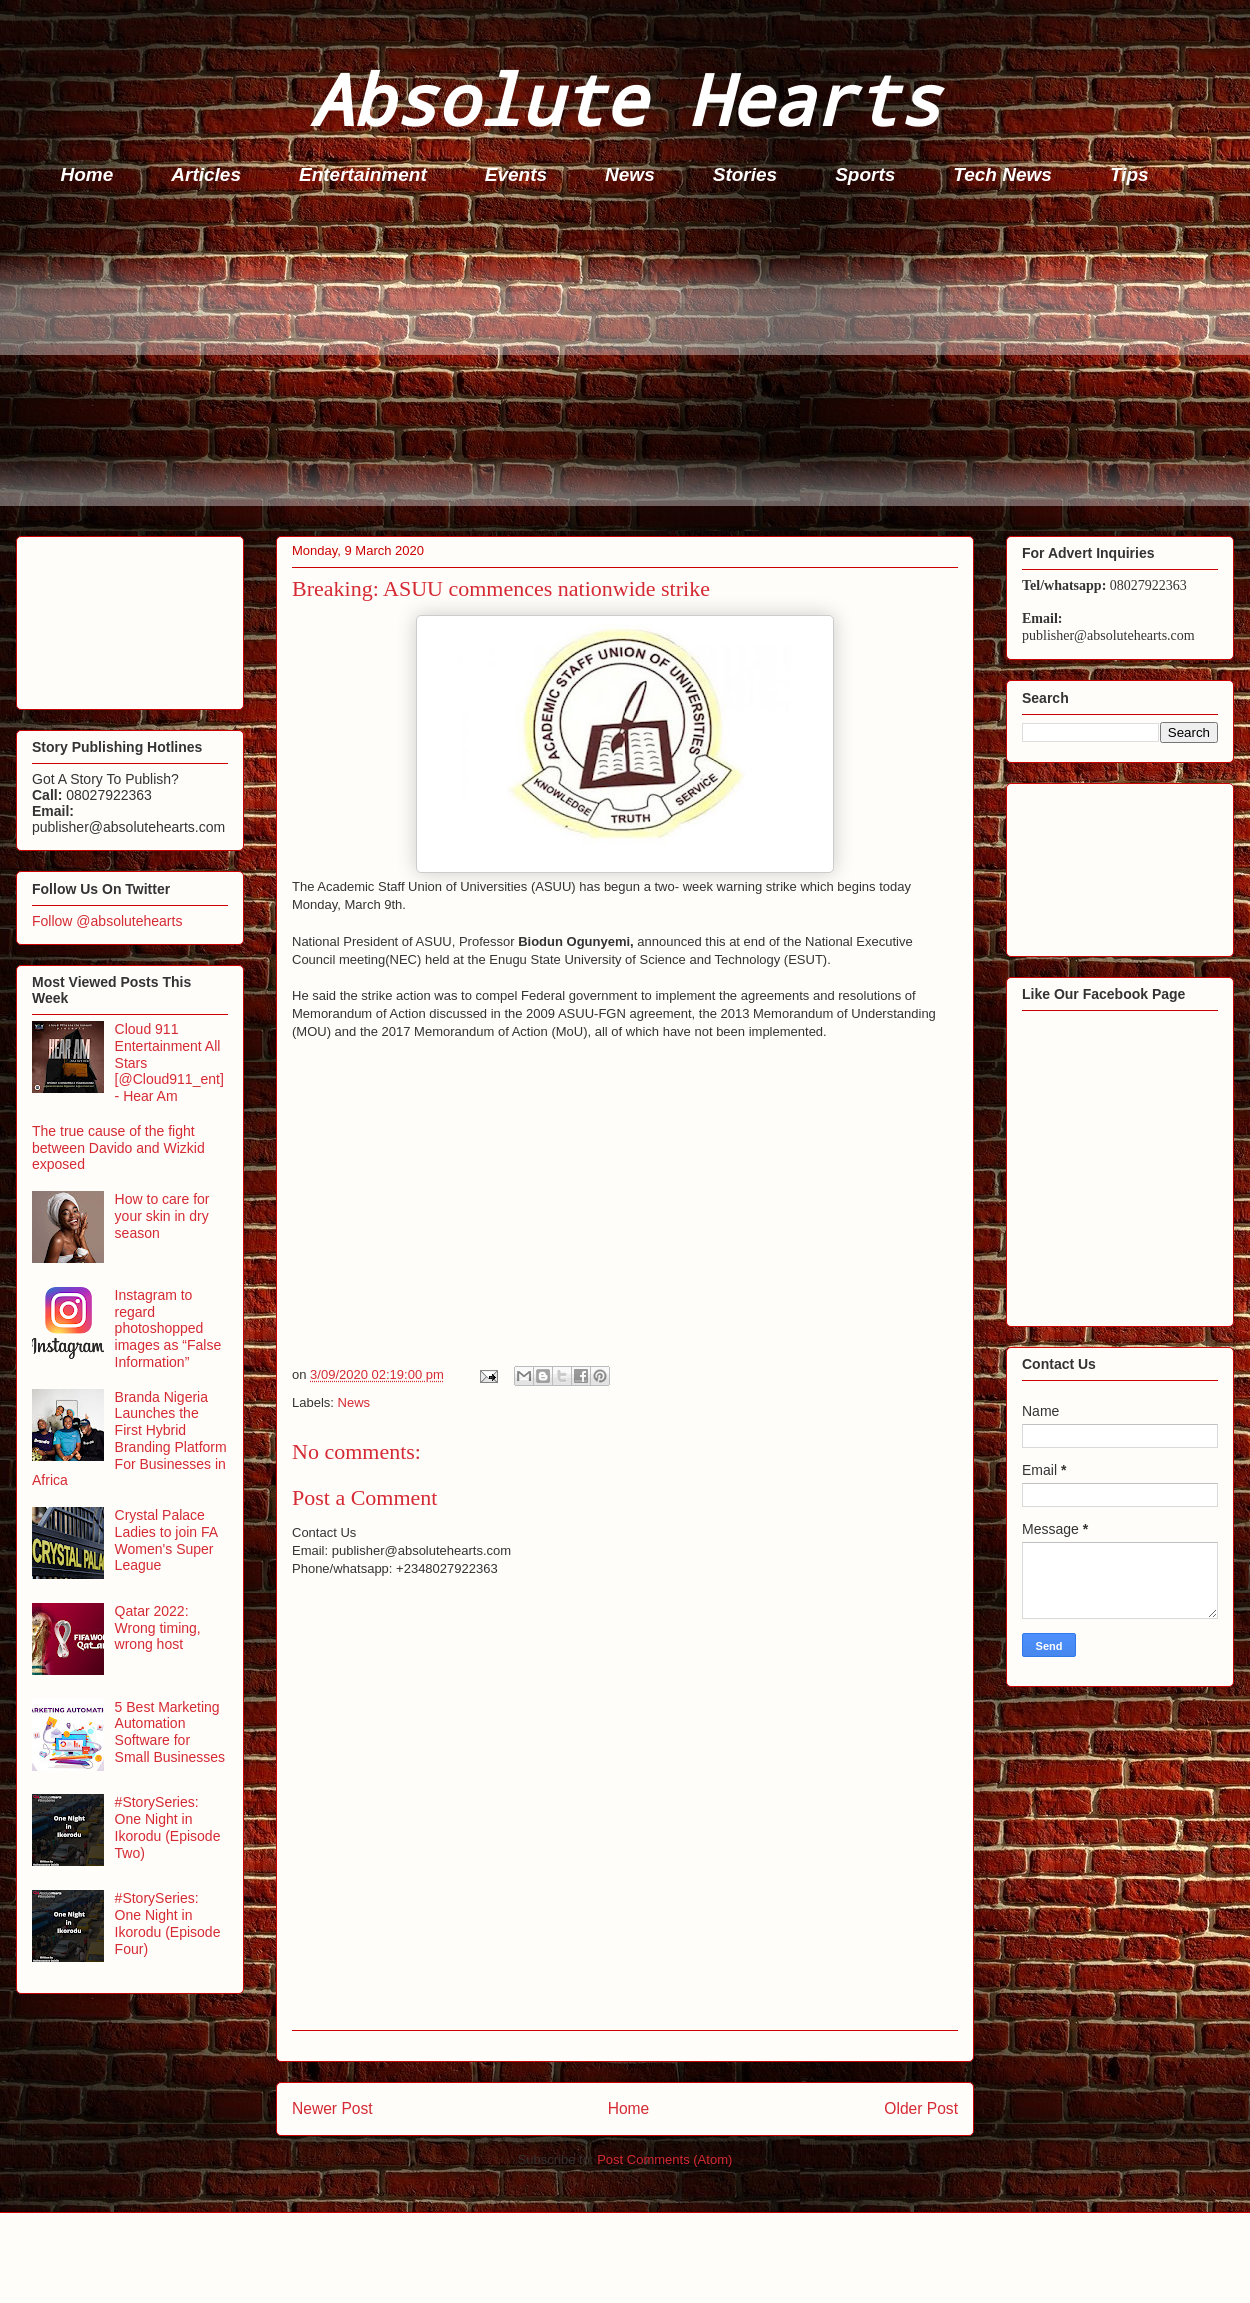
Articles (206, 174)
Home (87, 174)
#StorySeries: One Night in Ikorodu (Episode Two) (168, 1827)
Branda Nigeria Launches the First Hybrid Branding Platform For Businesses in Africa (129, 1439)
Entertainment (363, 174)
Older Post (921, 2108)
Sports (865, 174)
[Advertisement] (631, 366)
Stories (745, 174)
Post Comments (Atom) (664, 2159)
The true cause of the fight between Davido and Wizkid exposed (118, 1148)
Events (516, 174)
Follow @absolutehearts (107, 921)
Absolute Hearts (625, 98)
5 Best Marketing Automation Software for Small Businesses (170, 1732)
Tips (1129, 174)
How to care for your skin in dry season (162, 1216)
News (630, 174)
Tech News (1002, 174)
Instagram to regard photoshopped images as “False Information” (168, 1328)
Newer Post (332, 2108)
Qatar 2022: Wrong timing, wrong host (158, 1628)
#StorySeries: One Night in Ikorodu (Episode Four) (168, 1923)
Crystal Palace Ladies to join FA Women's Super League (166, 1540)
